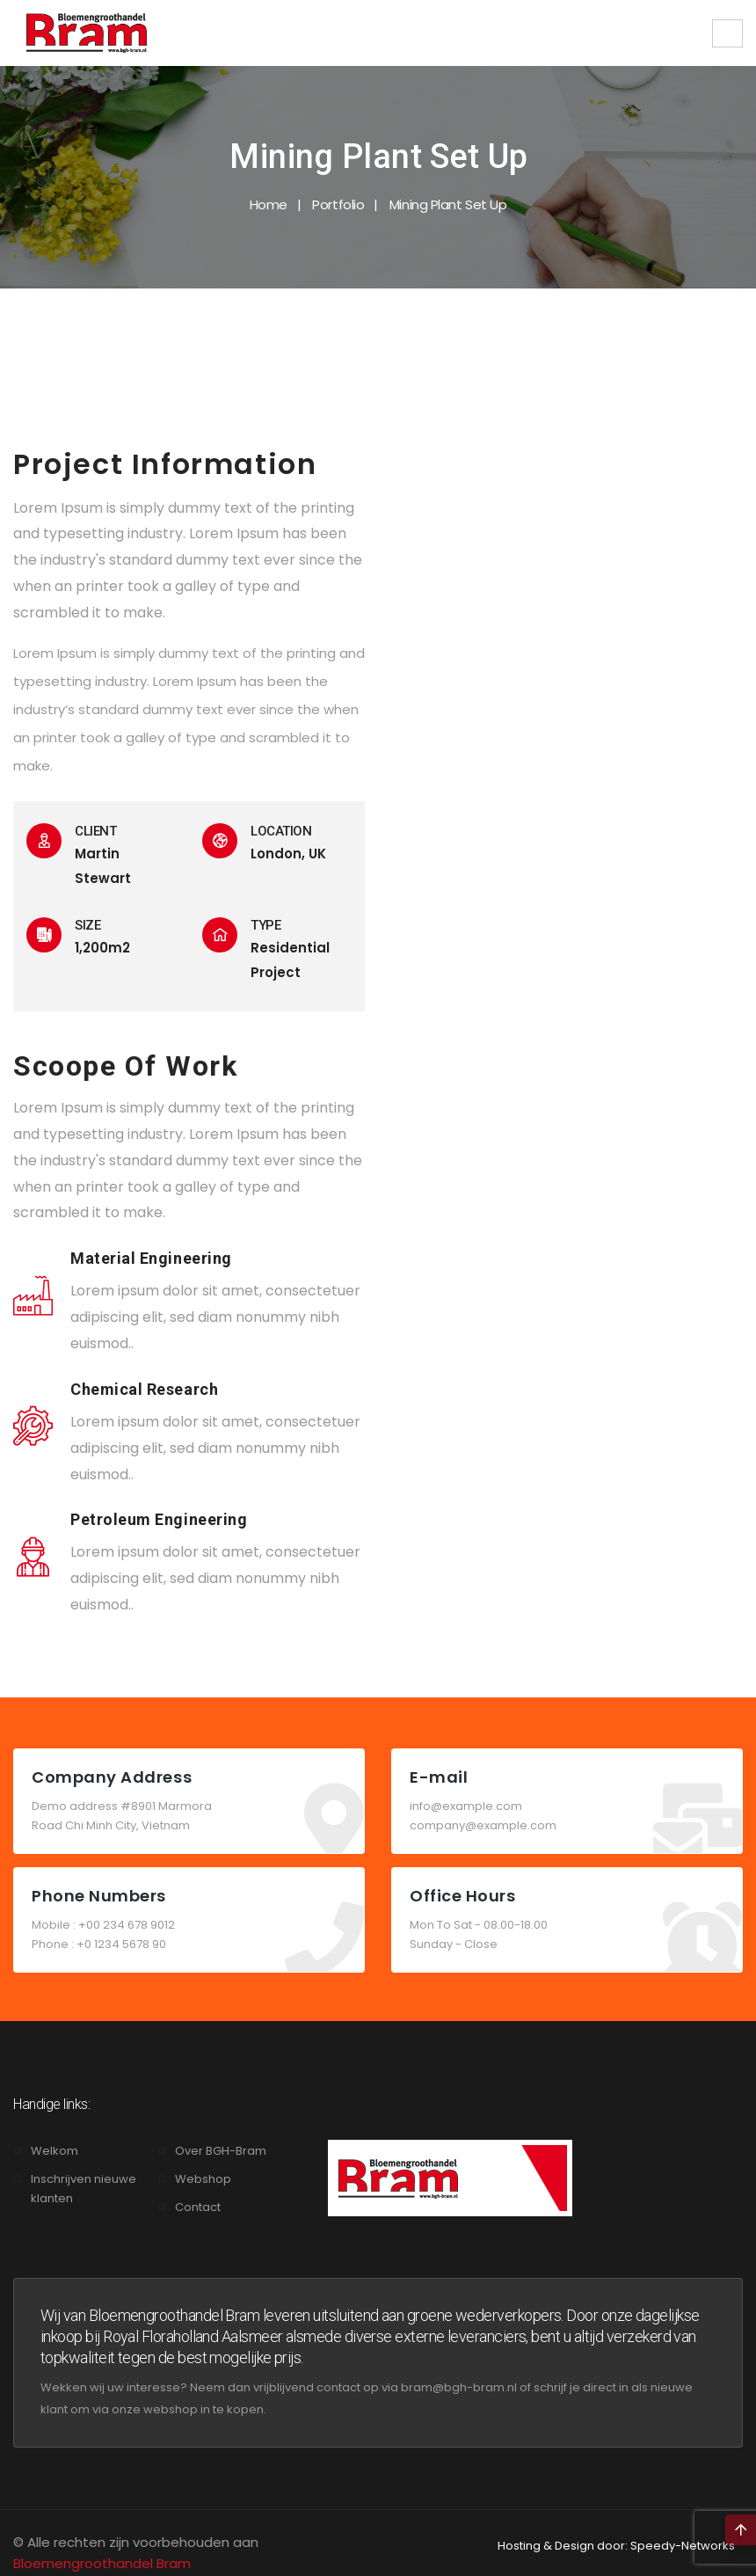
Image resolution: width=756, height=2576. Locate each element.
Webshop (203, 2179)
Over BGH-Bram (220, 2150)
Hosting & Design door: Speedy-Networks (616, 2545)
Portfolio (338, 204)
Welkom (54, 2150)
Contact (198, 2207)
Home (268, 204)
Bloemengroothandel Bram (102, 2563)
